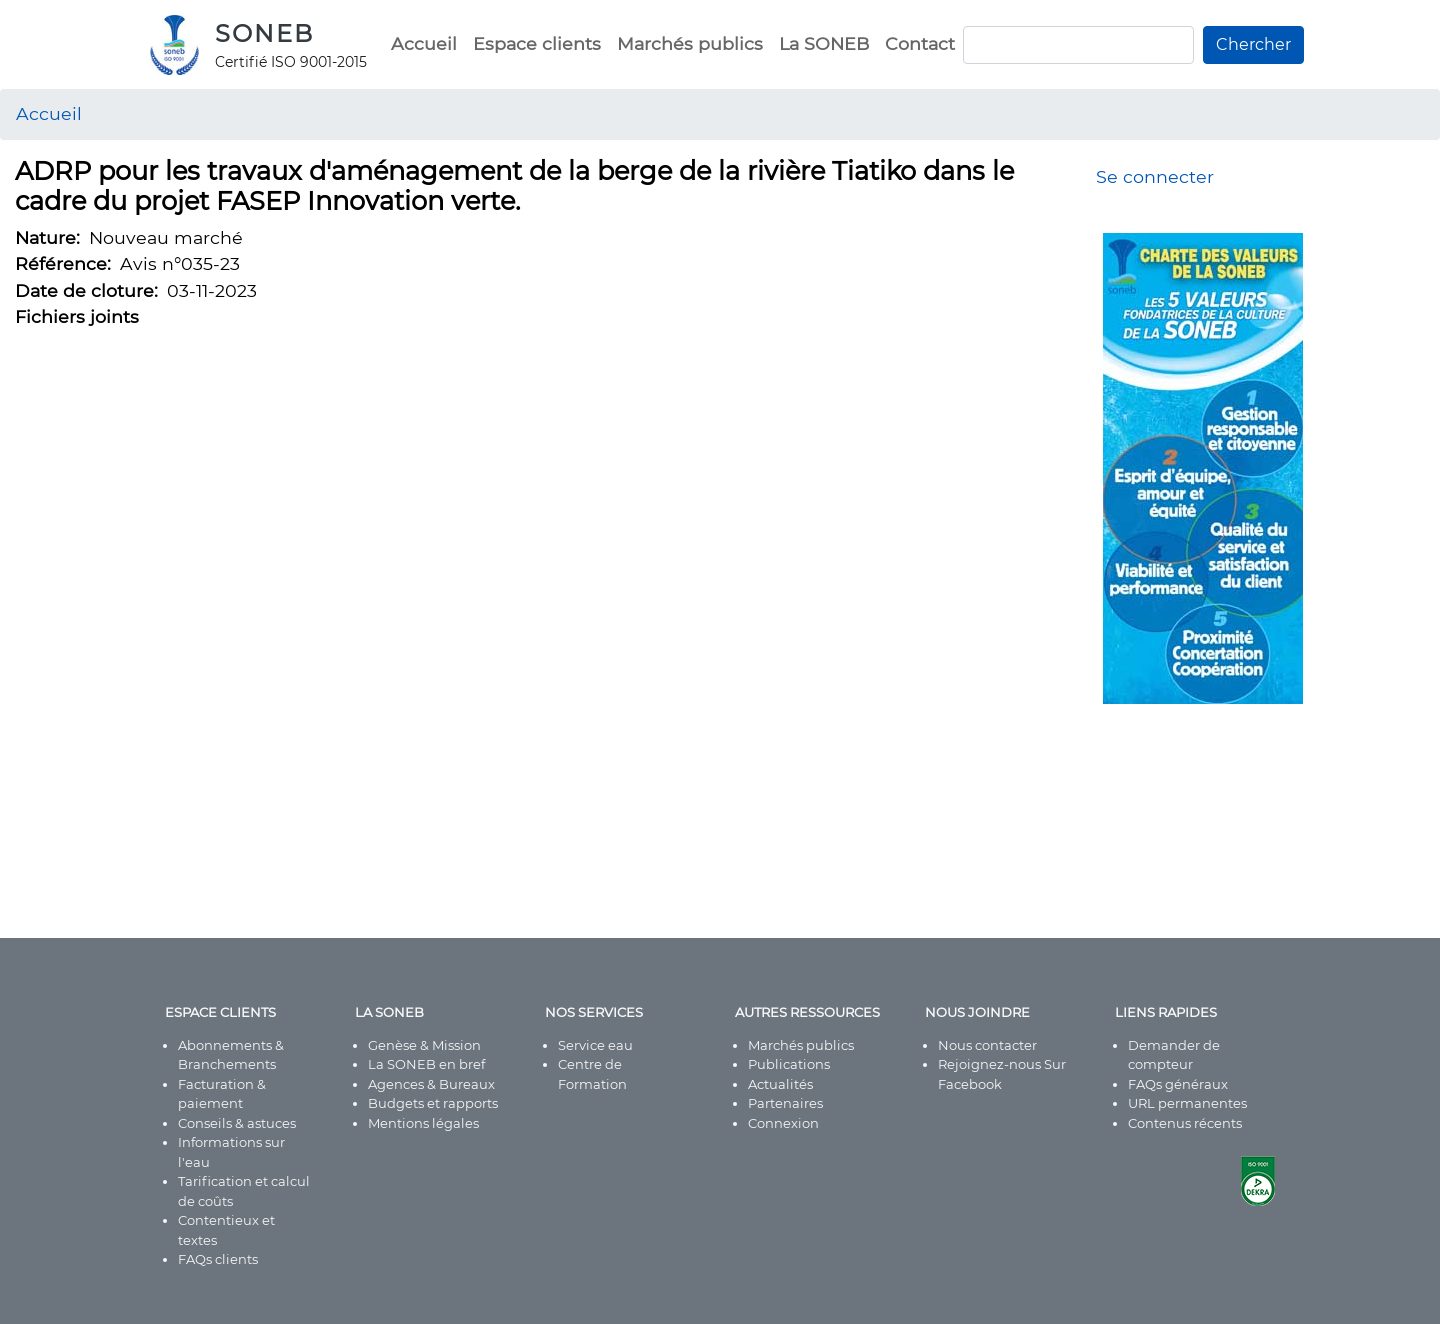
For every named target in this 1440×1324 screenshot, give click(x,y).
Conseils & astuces (237, 1123)
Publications (789, 1064)
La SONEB (824, 43)
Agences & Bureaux (431, 1084)
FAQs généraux (1178, 1084)
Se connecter (1155, 176)
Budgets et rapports (433, 1103)
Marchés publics (690, 43)
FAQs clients (218, 1259)
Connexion (783, 1123)
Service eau (595, 1045)
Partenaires (785, 1103)
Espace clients (537, 43)
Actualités (780, 1084)
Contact (920, 43)
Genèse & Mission (424, 1045)
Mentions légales (423, 1123)
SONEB (264, 33)
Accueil (424, 43)
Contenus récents (1185, 1123)
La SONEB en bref (426, 1064)
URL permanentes (1187, 1103)
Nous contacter (987, 1045)
